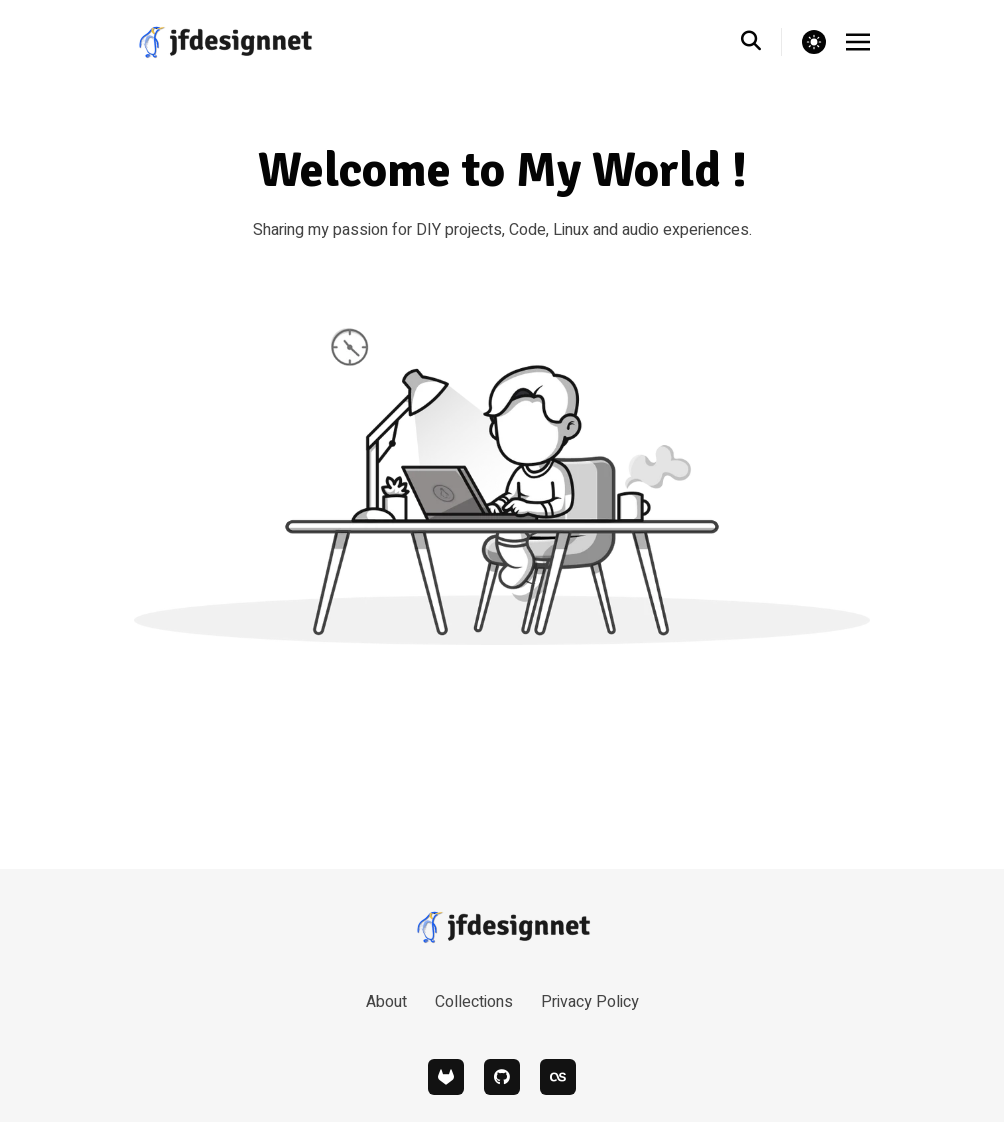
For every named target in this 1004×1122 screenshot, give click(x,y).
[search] (761, 42)
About (386, 1002)
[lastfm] (558, 1077)
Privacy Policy (590, 1002)
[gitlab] (446, 1077)
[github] (502, 1077)
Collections (474, 1002)
